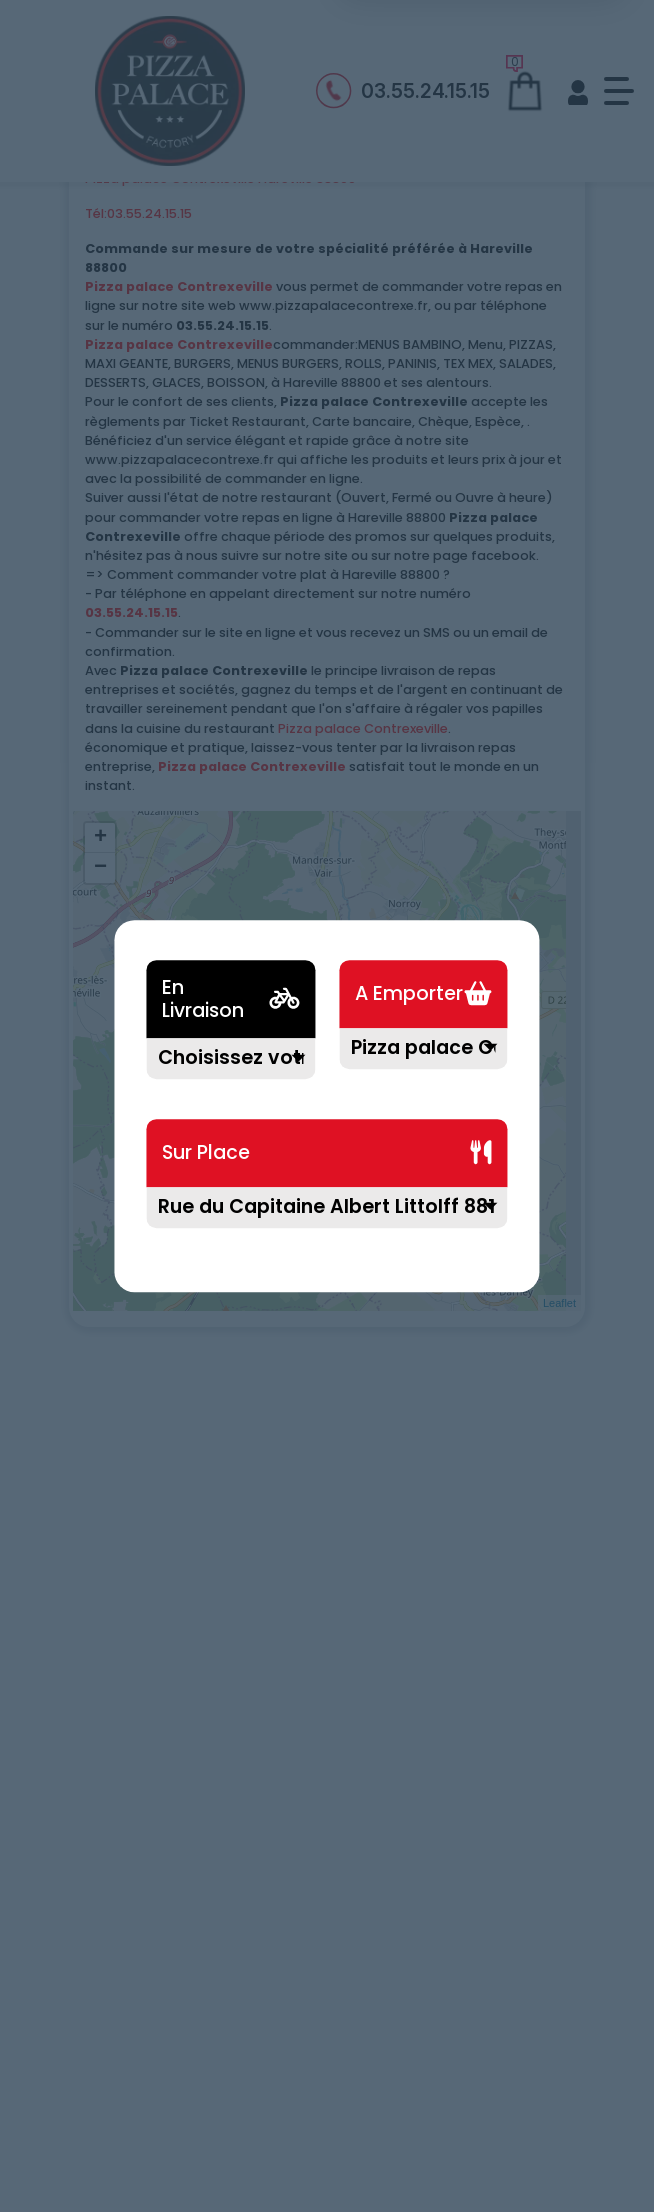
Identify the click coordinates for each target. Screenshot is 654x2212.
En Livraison (203, 999)
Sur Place (206, 1153)
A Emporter (409, 994)
